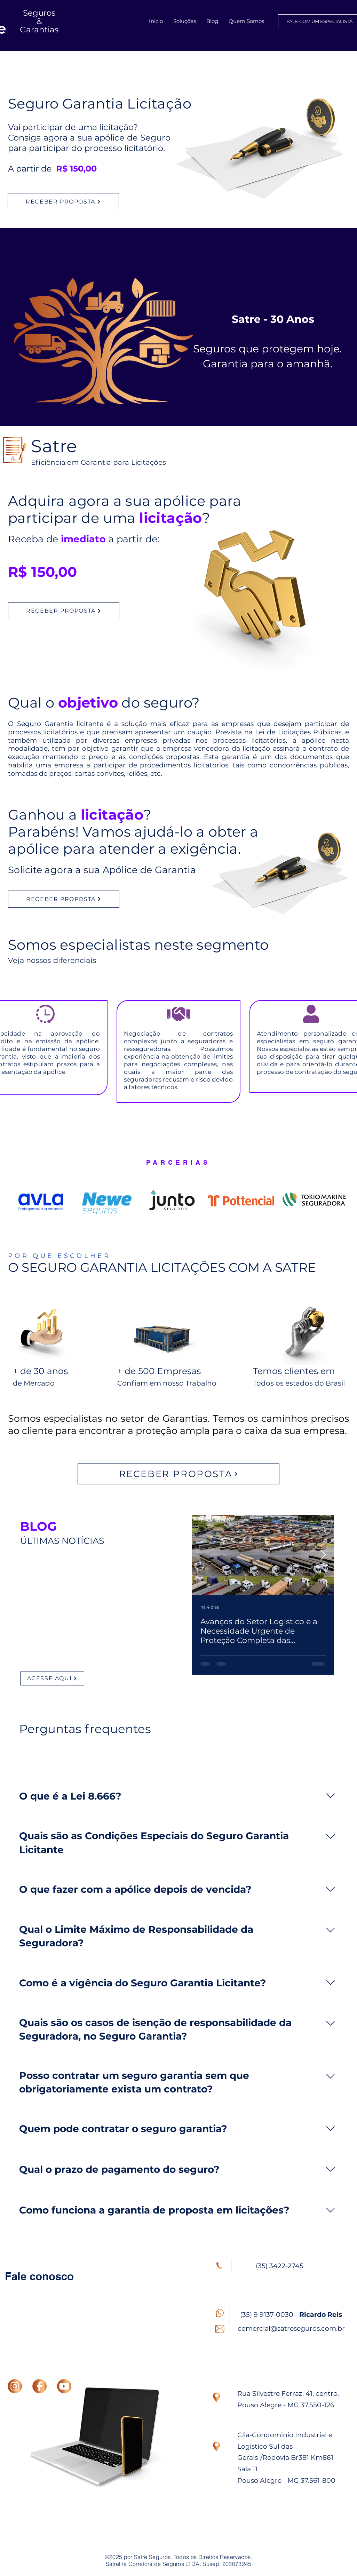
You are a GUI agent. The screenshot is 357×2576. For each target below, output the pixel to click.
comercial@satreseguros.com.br (291, 2328)
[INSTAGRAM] (15, 2386)
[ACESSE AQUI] (52, 1678)
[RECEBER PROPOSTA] (63, 201)
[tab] (105, 1758)
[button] (184, 21)
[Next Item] (323, 1555)
